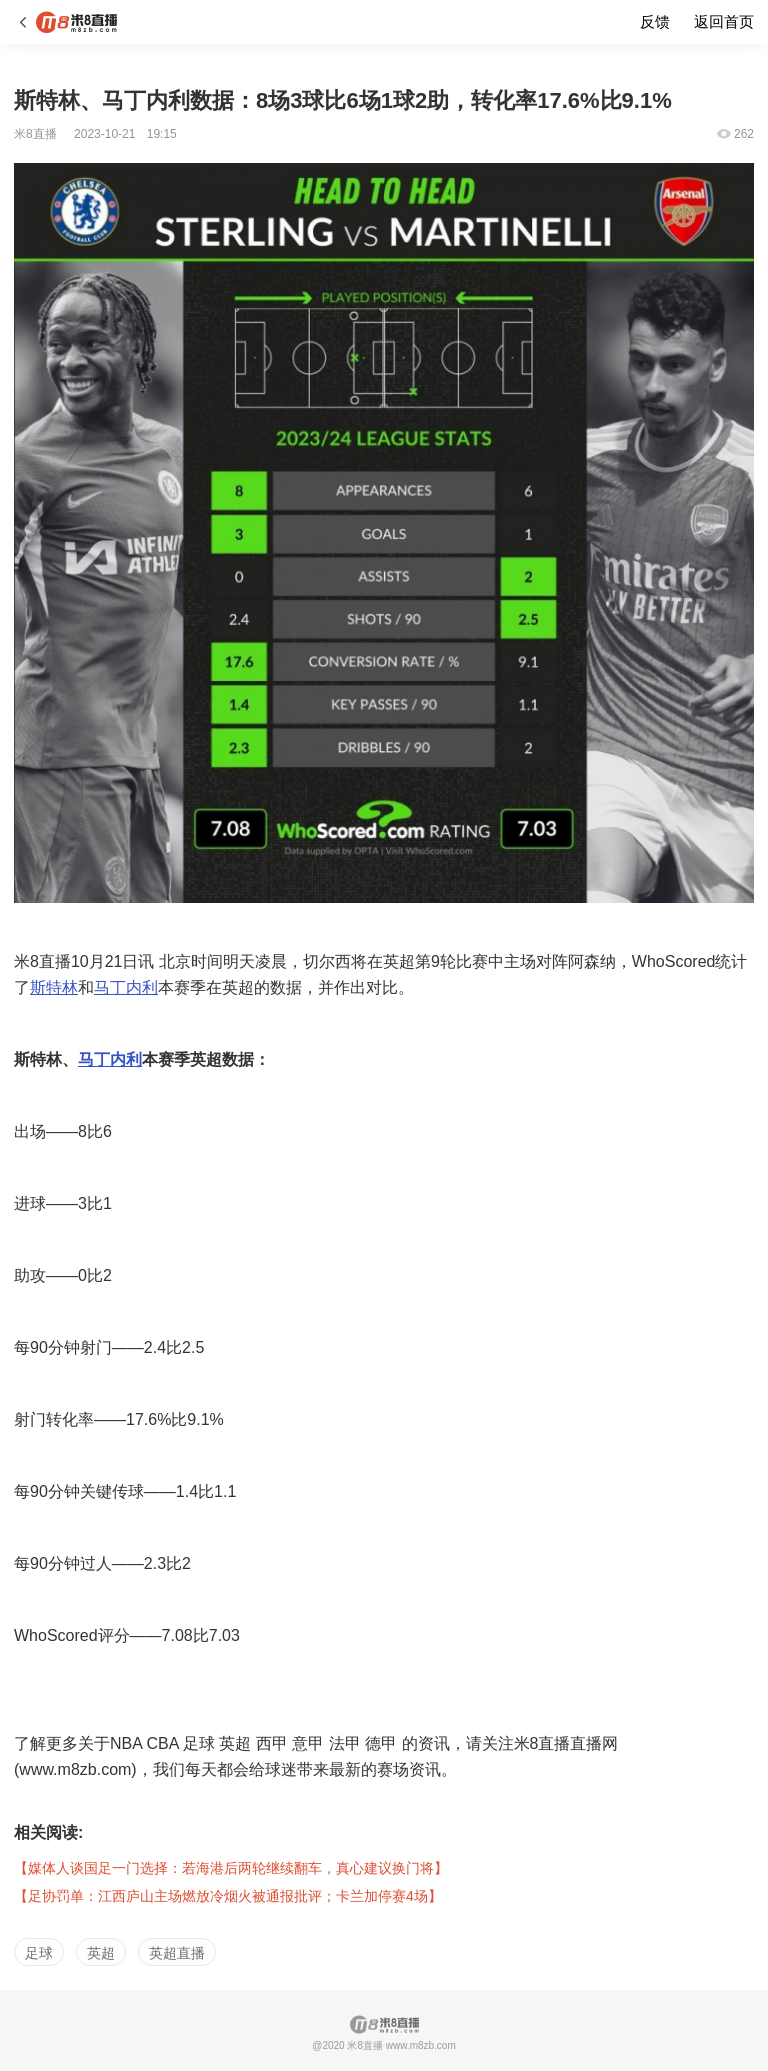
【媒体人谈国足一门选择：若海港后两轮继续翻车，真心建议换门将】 (231, 1868)
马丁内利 (126, 987)
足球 (39, 1953)
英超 (101, 1953)
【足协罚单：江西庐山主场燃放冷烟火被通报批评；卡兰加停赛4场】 (228, 1896)
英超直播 (177, 1953)
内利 (126, 1059)
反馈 (655, 21)
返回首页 (724, 21)
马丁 (94, 1059)
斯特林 (54, 987)
